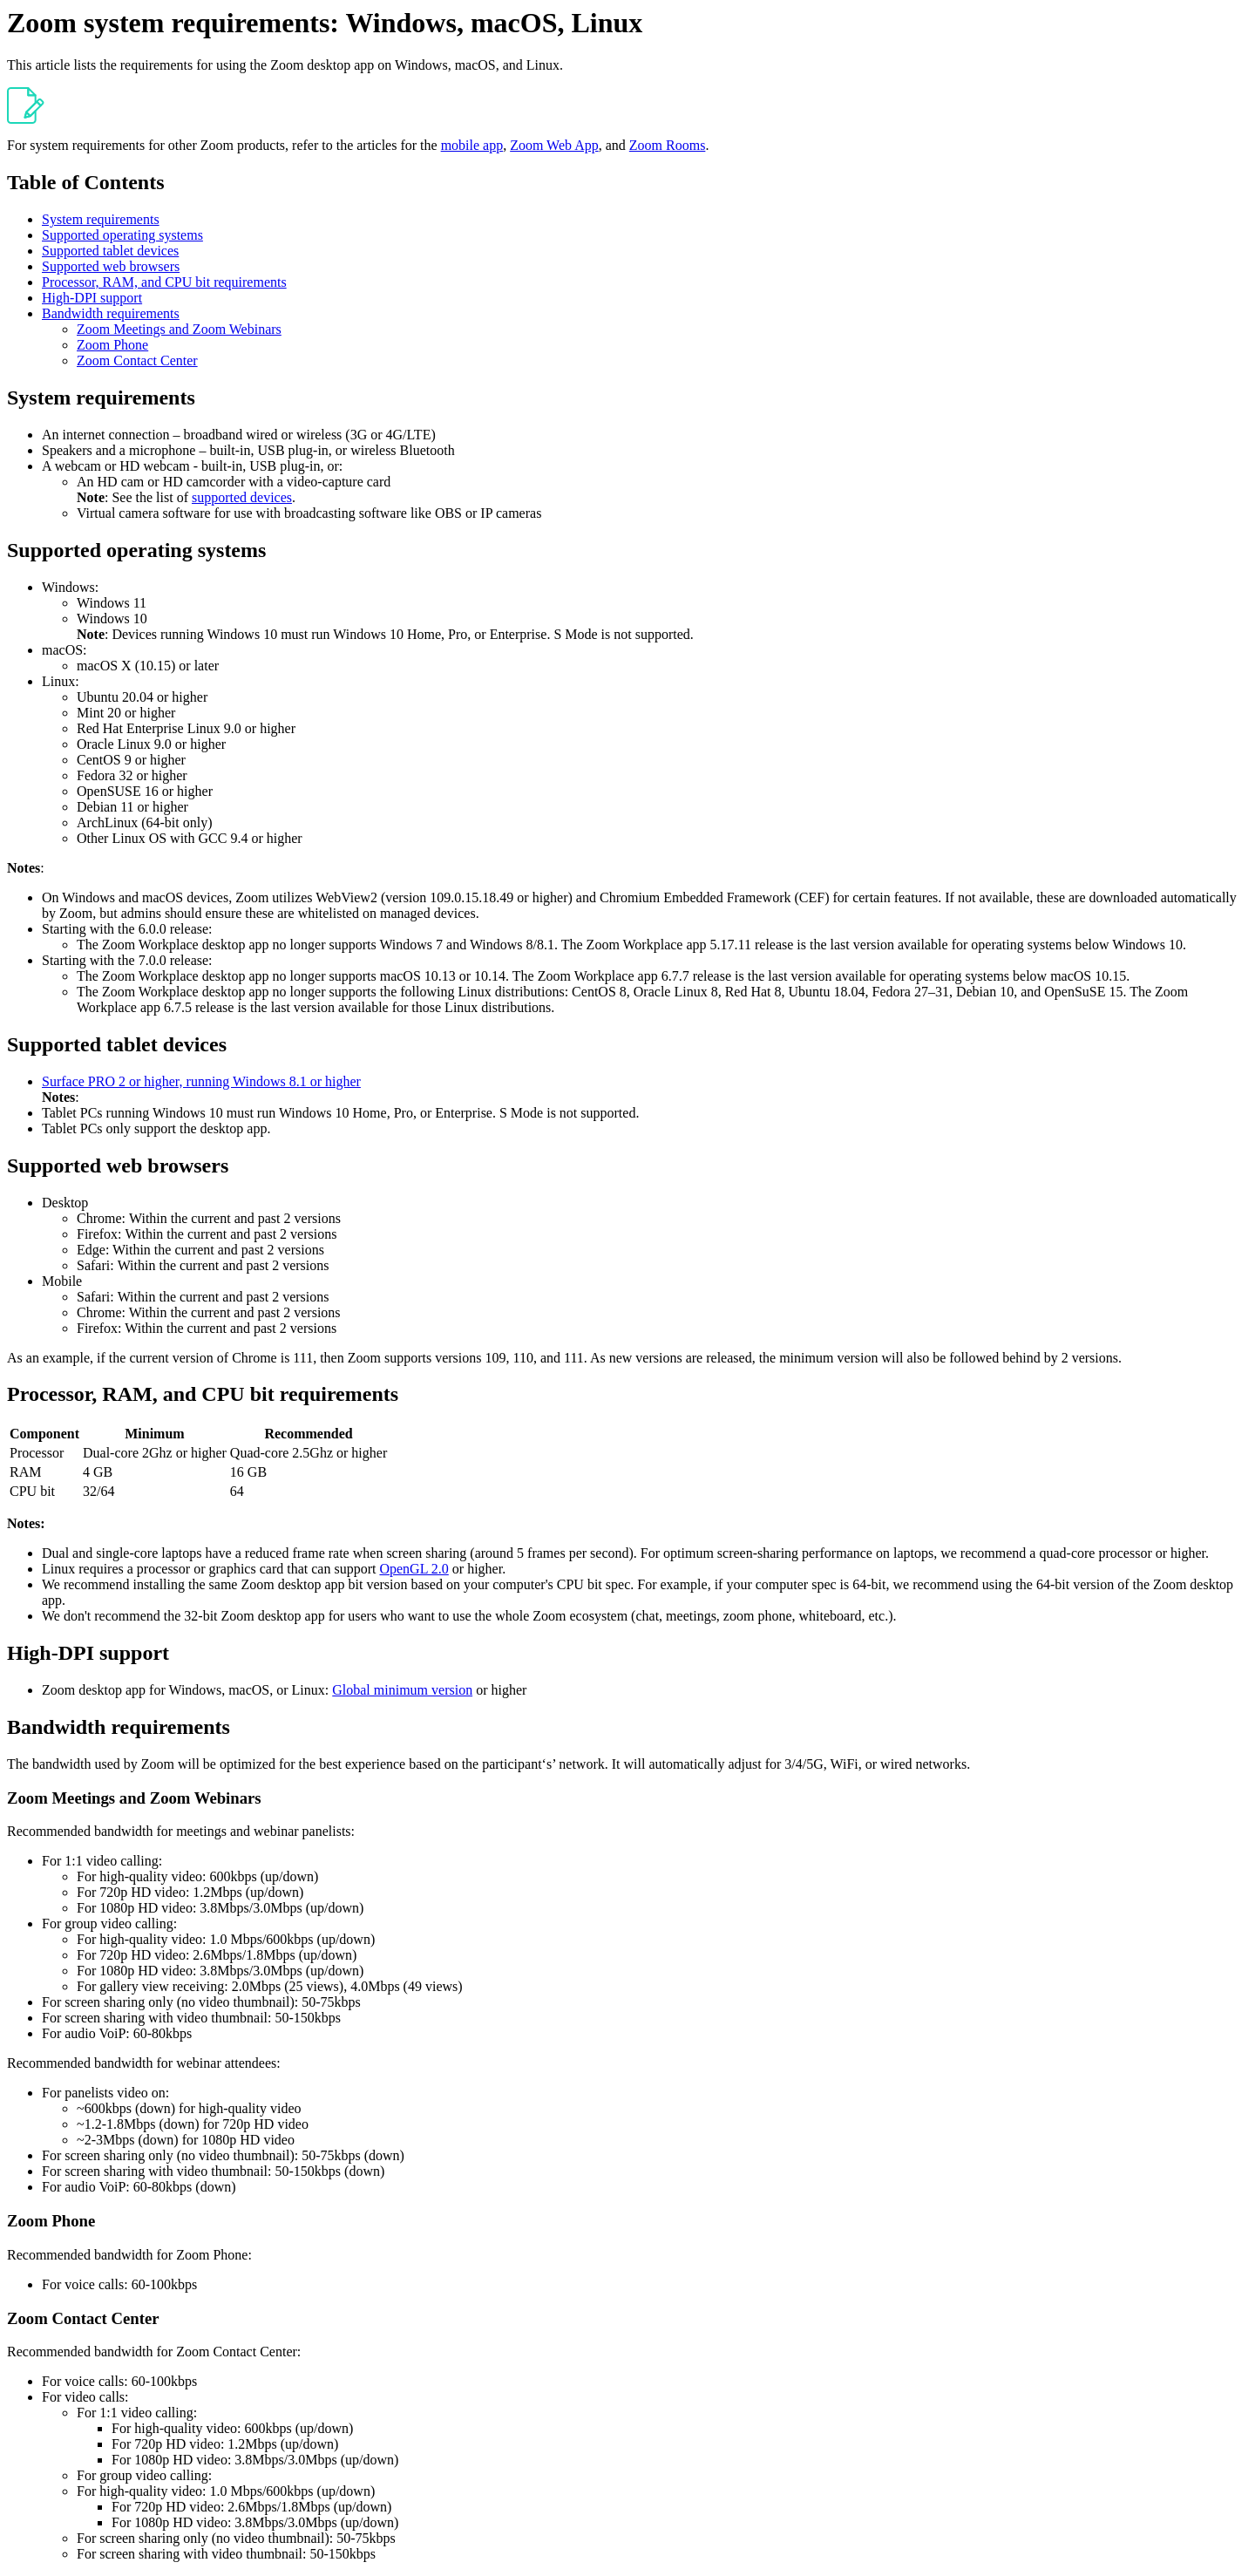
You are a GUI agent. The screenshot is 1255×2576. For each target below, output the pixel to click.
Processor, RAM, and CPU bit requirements (164, 282)
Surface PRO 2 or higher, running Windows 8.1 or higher (201, 1081)
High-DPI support (92, 297)
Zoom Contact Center (137, 360)
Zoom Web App (554, 145)
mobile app (472, 145)
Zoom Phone (112, 344)
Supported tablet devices (110, 250)
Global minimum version (402, 1689)
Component (44, 1433)
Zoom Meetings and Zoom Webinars (179, 329)
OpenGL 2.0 (413, 1568)
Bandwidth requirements (111, 313)
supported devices (242, 497)
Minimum (154, 1433)
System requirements (100, 219)
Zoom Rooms (667, 145)
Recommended (308, 1433)
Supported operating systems (122, 235)
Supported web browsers (111, 266)
